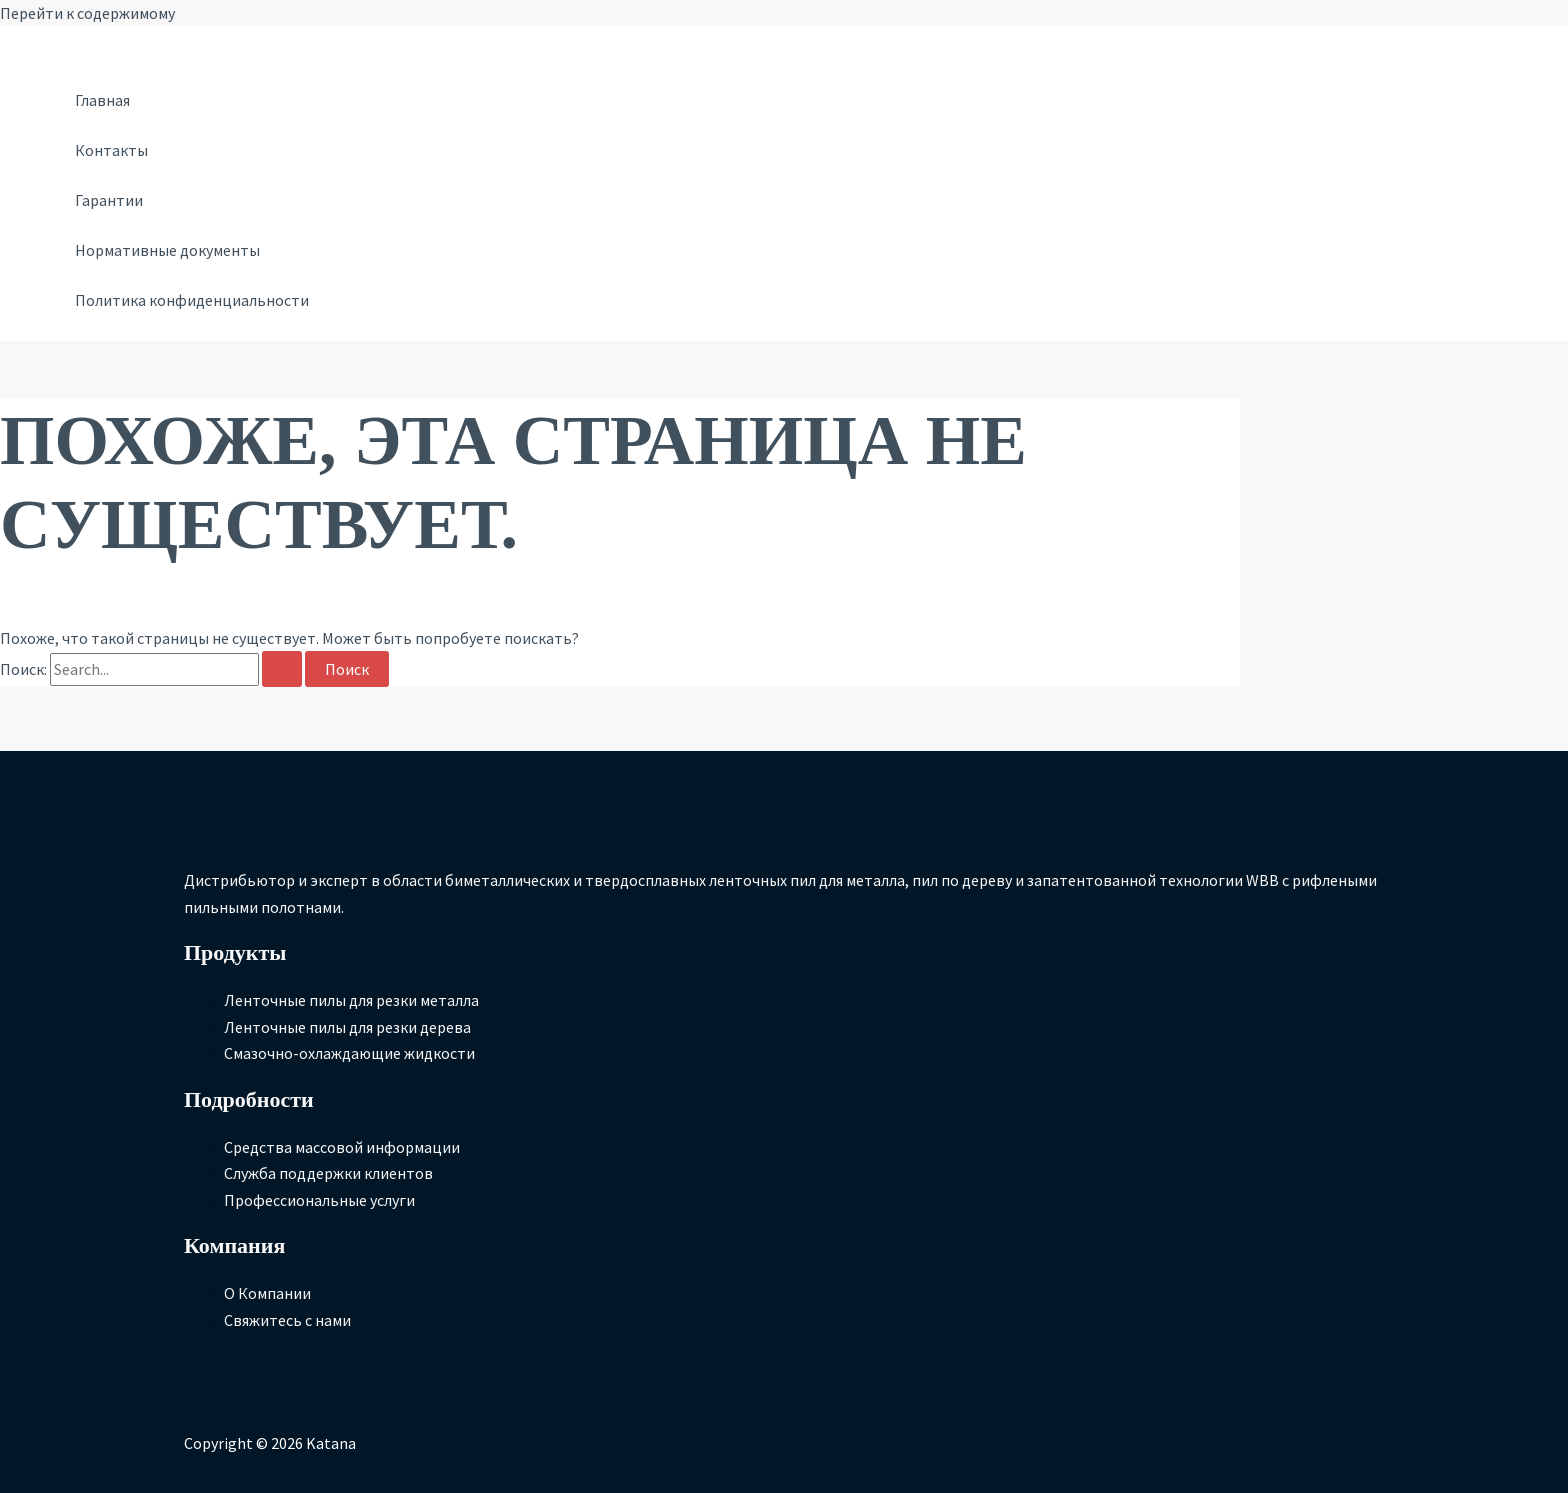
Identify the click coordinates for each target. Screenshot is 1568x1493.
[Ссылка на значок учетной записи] (47, 42)
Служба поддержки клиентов (328, 1173)
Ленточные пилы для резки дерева (347, 1027)
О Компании (267, 1293)
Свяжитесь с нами (287, 1320)
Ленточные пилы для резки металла (351, 1000)
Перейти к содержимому (87, 13)
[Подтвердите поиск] (282, 669)
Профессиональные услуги (319, 1200)
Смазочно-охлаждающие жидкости (349, 1053)
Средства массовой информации (342, 1147)
